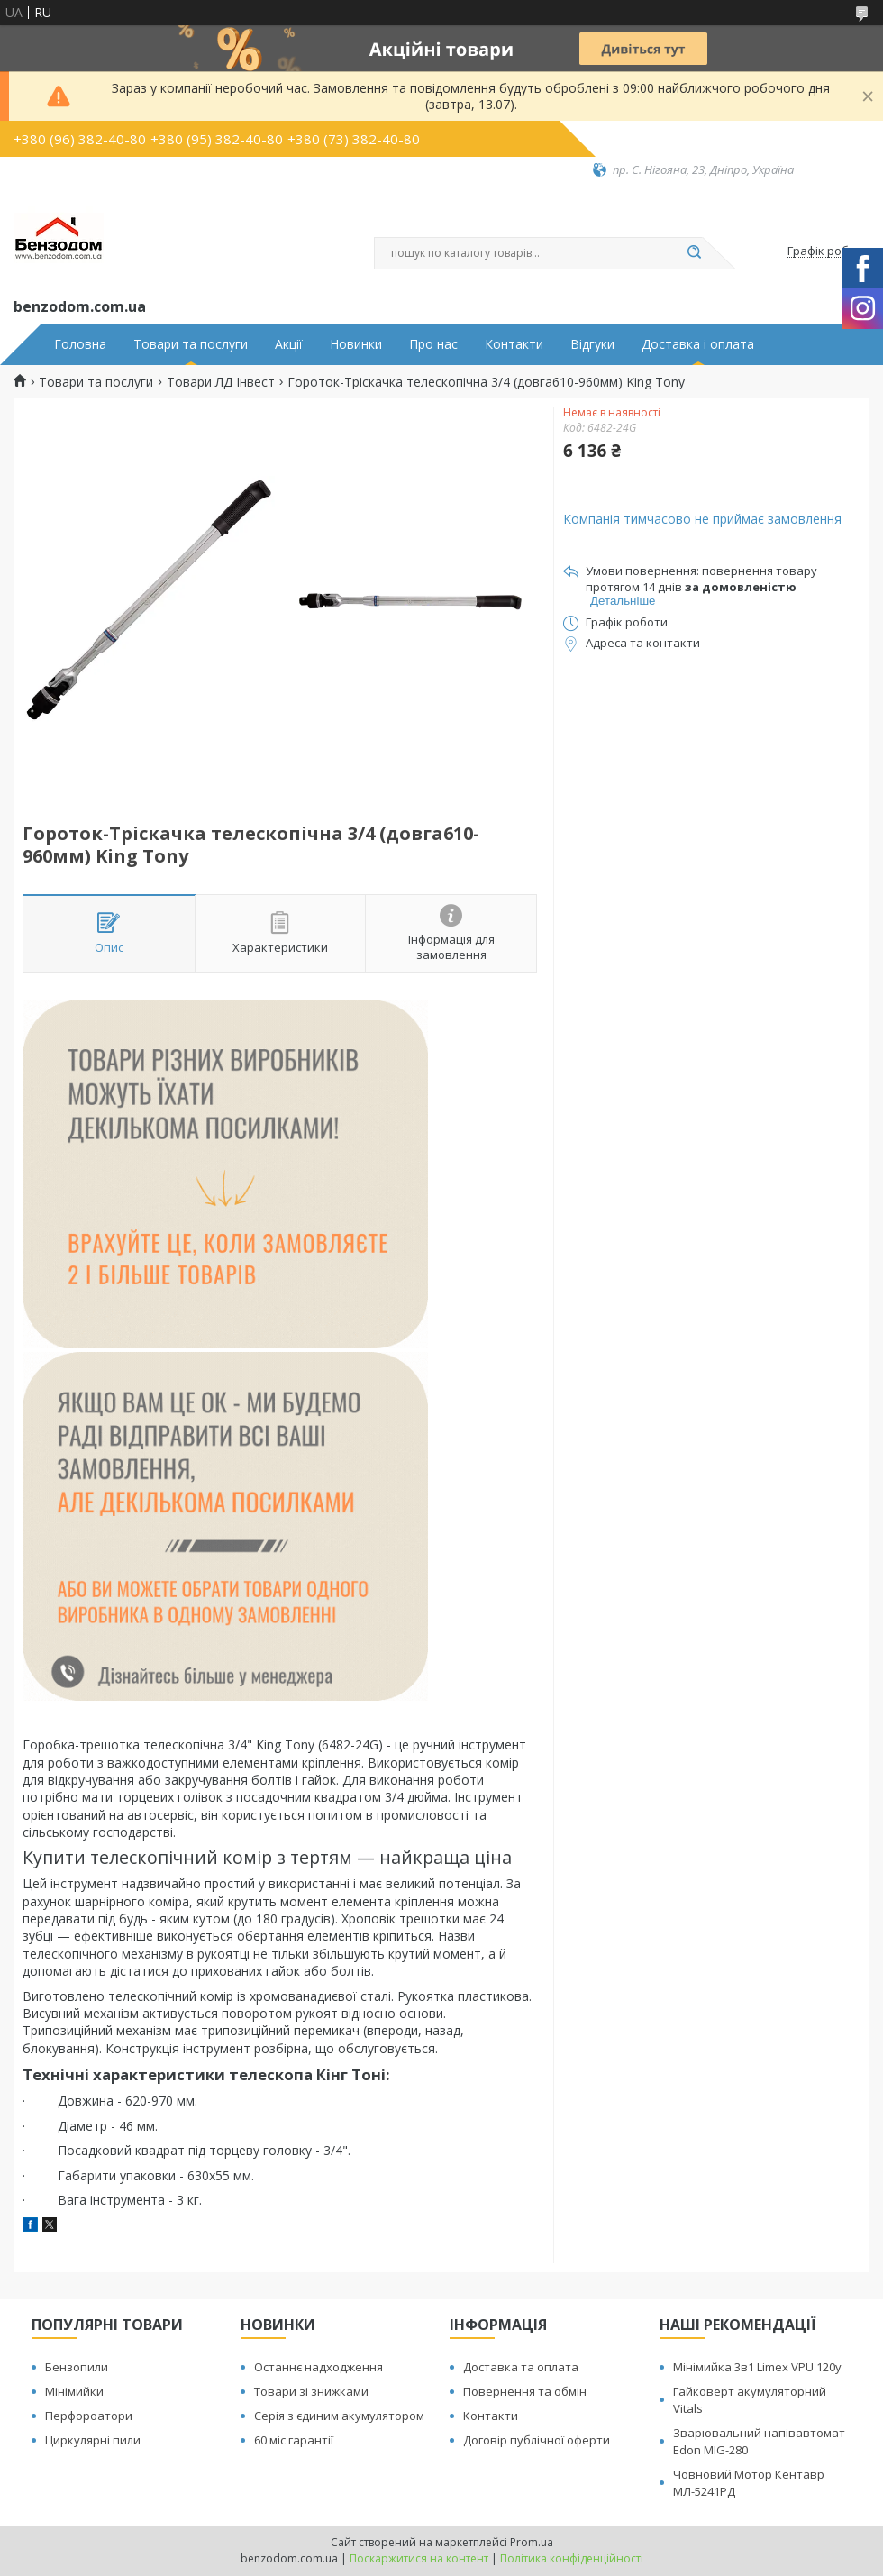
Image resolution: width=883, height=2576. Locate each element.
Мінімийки (74, 2391)
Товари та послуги (190, 344)
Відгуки (592, 344)
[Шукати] (694, 253)
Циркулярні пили (93, 2440)
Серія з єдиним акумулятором (339, 2415)
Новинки (356, 344)
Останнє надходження (318, 2367)
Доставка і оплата (698, 344)
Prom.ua (531, 2542)
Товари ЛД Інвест (221, 382)
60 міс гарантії (293, 2440)
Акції (289, 344)
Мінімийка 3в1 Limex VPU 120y (757, 2367)
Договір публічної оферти (536, 2440)
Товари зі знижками (311, 2391)
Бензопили (76, 2367)
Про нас (433, 344)
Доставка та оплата (520, 2367)
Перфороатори (88, 2415)
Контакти (514, 344)
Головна (80, 344)
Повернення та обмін (525, 2391)
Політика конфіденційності (571, 2558)
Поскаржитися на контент (419, 2558)
